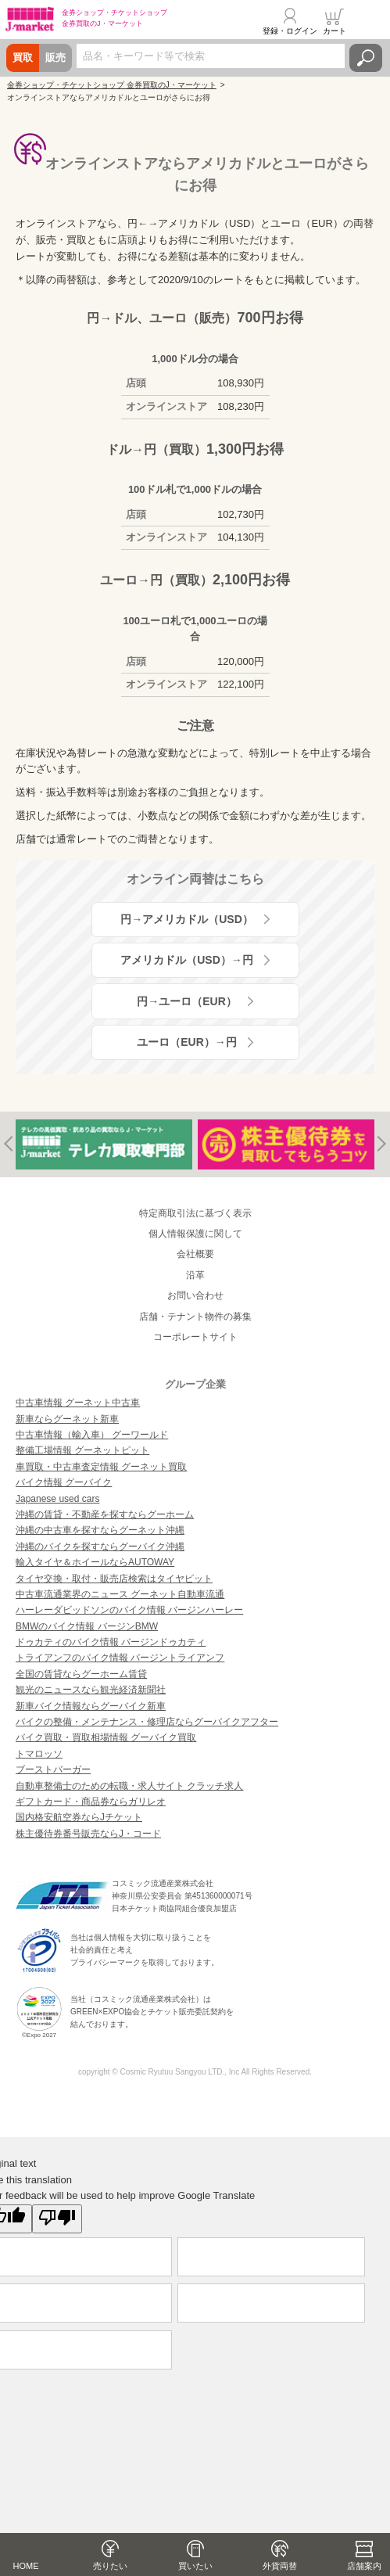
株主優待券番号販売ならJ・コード (88, 1833)
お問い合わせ (195, 1295)
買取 (23, 57)
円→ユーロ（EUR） (187, 1001)
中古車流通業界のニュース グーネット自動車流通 (120, 1594)
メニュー (369, 21)
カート (334, 31)
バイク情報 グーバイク (64, 1482)
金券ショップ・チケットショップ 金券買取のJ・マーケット (111, 85)
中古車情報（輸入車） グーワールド (92, 1434)
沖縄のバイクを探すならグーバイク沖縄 (100, 1546)
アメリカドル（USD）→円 (186, 960)
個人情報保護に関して (195, 1233)
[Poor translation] (57, 2218)
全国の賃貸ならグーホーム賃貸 (81, 1674)
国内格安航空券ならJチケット (79, 1817)
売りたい (110, 2566)
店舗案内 (364, 2566)
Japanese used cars (57, 1498)
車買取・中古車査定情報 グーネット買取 (101, 1466)
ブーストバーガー (53, 1769)
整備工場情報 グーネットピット (82, 1450)
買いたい (195, 2566)
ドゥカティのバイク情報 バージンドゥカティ (111, 1641)
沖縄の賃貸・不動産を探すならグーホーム (105, 1514)
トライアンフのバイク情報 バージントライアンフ (120, 1657)
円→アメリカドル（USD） (186, 919)
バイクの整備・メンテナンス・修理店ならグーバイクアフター (147, 1721)
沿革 (195, 1275)
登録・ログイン (290, 31)
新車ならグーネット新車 (67, 1419)
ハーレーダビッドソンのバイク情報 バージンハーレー (129, 1609)
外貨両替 (280, 2566)
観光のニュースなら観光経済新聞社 (91, 1689)
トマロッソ (39, 1753)
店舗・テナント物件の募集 (195, 1316)
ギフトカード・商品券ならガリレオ (91, 1801)
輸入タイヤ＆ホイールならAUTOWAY (95, 1562)
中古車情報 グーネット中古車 (78, 1402)
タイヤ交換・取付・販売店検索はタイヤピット (114, 1578)
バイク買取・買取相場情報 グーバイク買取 (106, 1737)
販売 (55, 57)
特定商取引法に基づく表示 (195, 1213)
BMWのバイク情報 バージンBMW (87, 1626)
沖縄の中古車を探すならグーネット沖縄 (100, 1530)
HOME (26, 2566)
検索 (365, 58)
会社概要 (195, 1253)
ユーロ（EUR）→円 (187, 1042)
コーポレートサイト (195, 1336)
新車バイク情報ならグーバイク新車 (91, 1706)
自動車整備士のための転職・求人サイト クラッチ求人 (129, 1785)
